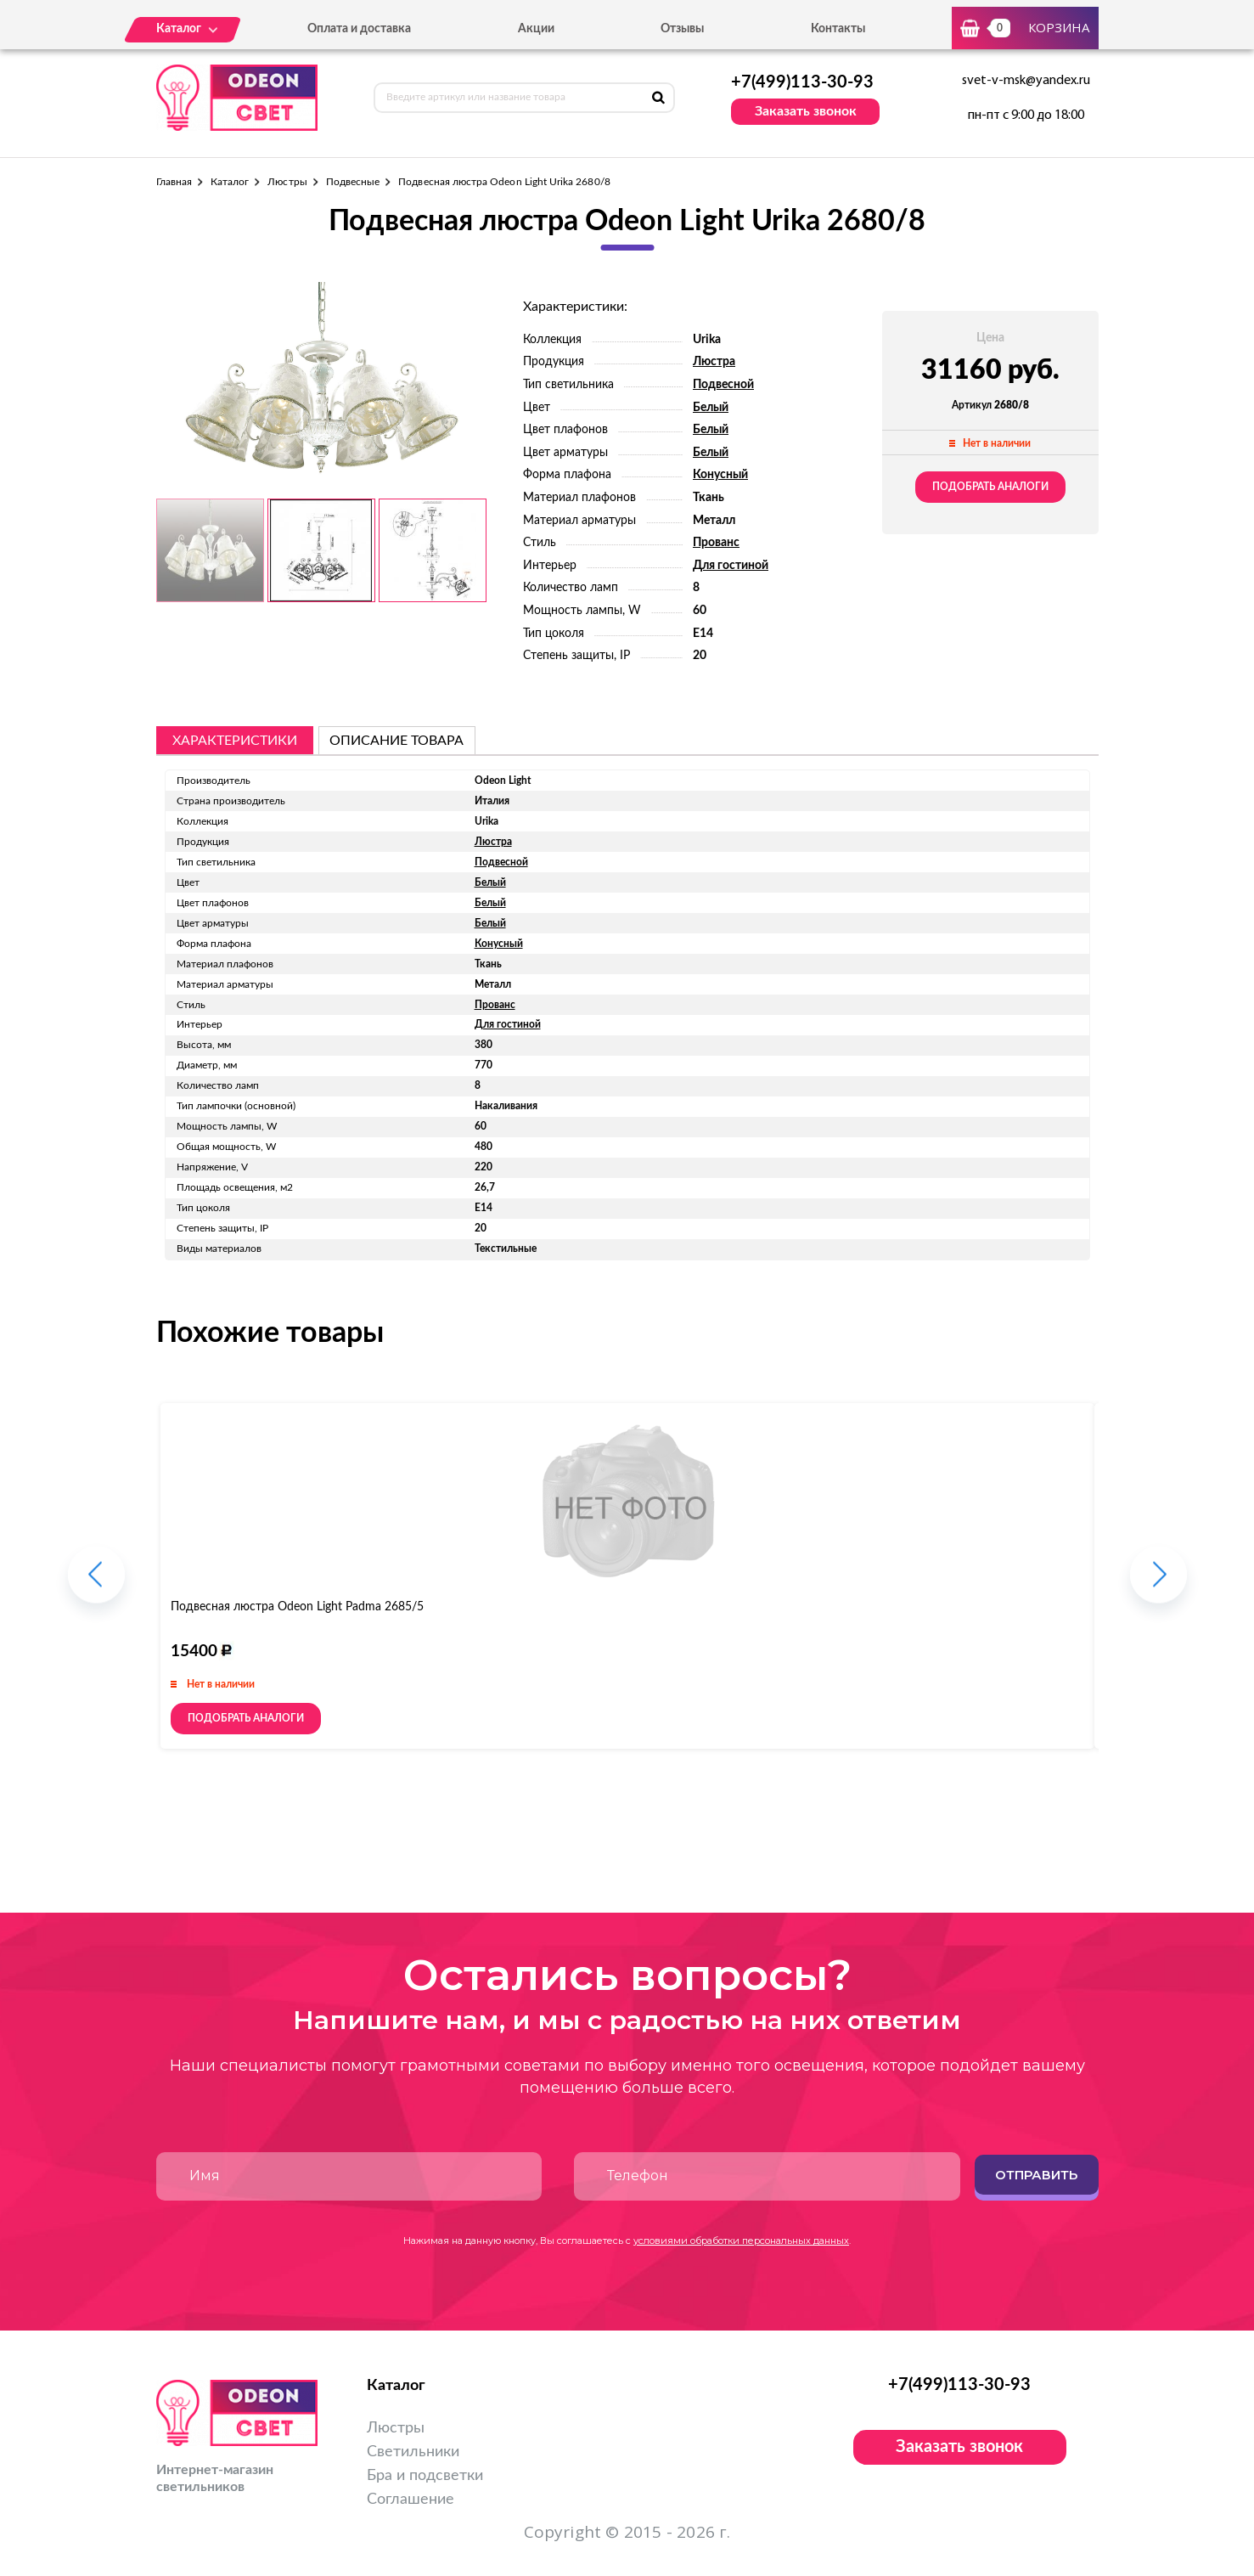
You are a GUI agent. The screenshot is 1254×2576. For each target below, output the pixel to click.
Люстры (286, 182)
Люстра (714, 362)
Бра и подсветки (425, 2475)
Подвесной (723, 385)
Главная (174, 182)
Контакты (838, 29)
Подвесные (353, 182)
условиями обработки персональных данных (741, 2240)
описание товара (396, 740)
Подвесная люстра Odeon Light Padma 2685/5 (297, 1607)
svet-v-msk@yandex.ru (1026, 80)
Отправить (1036, 2175)
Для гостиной (730, 566)
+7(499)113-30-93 (802, 82)
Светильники (413, 2452)
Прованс (716, 543)
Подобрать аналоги (990, 487)
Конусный (720, 475)
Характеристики (234, 740)
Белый (710, 408)
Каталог (230, 182)
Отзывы (682, 29)
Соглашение (410, 2499)
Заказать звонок (806, 111)
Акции (536, 29)
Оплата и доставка (359, 29)
